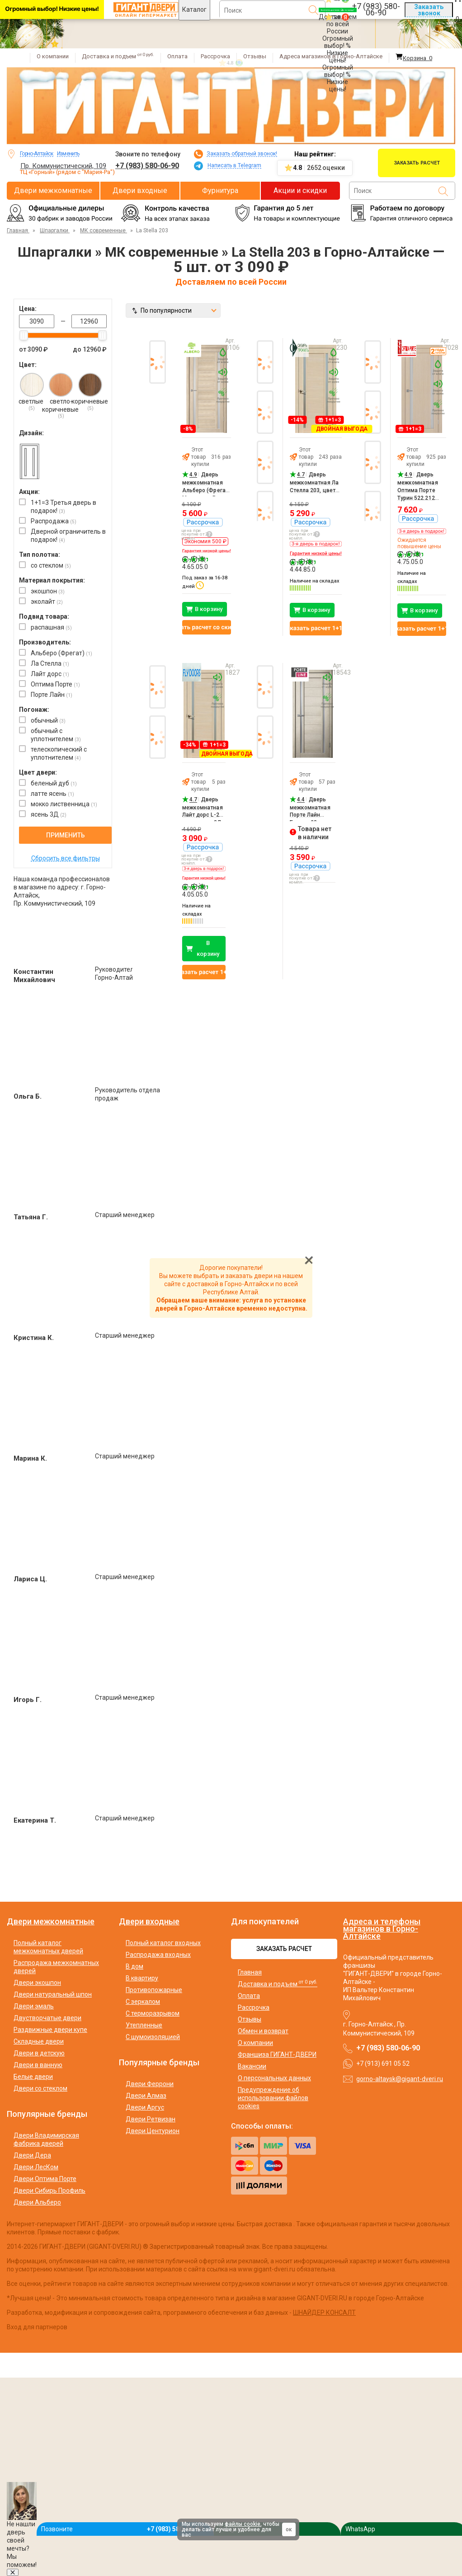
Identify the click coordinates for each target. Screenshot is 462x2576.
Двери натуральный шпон (53, 1994)
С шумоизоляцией (153, 2036)
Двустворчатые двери (47, 2017)
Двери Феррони (150, 2083)
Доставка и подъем (118, 56)
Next (373, 530)
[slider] (23, 335)
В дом (134, 1966)
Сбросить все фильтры (65, 858)
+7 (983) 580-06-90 (147, 165)
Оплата (177, 56)
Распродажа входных (158, 1954)
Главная (250, 1972)
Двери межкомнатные (53, 190)
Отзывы (254, 56)
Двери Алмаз (146, 2095)
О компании (53, 56)
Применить (65, 835)
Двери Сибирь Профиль (49, 2190)
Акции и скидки (300, 190)
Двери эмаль (34, 2006)
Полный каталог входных (163, 1942)
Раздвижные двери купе (50, 2029)
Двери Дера (32, 2155)
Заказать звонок (428, 10)
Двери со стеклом (40, 2088)
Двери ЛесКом (36, 2167)
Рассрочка (215, 56)
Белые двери (33, 2076)
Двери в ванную (38, 2064)
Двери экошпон (37, 1982)
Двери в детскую (39, 2053)
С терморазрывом (152, 2013)
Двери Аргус (145, 2107)
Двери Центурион (152, 2130)
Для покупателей (265, 1921)
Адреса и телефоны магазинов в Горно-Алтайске (381, 1929)
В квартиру (142, 1978)
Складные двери (39, 2041)
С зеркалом (143, 2001)
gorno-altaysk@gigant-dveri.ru (399, 2078)
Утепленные (144, 2025)
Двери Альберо (37, 2202)
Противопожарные (154, 1989)
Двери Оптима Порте (45, 2178)
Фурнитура (220, 190)
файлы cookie (242, 2524)
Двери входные (140, 190)
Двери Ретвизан (150, 2119)
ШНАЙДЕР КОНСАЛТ (324, 2312)
